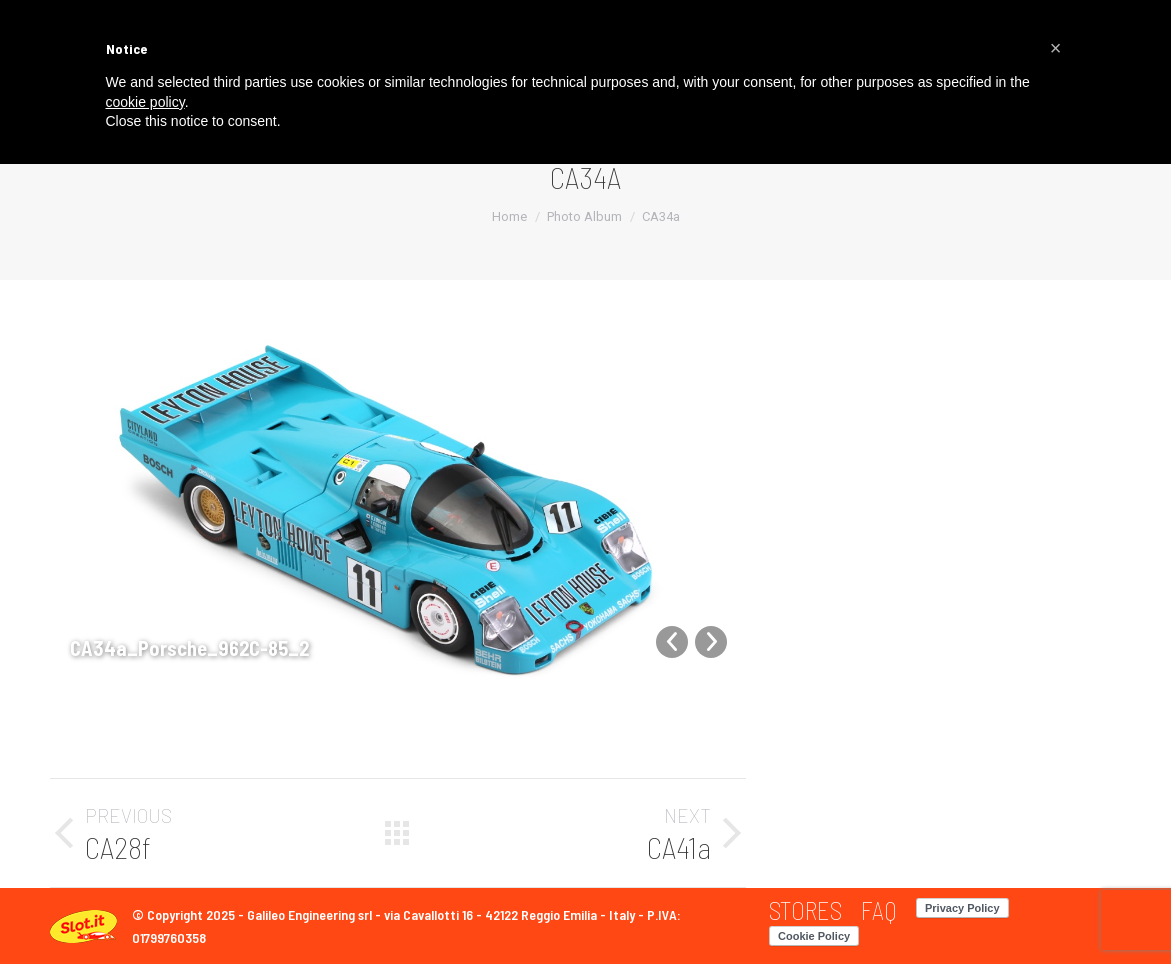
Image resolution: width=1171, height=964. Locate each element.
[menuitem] (805, 910)
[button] (1056, 48)
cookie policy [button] (145, 102)
